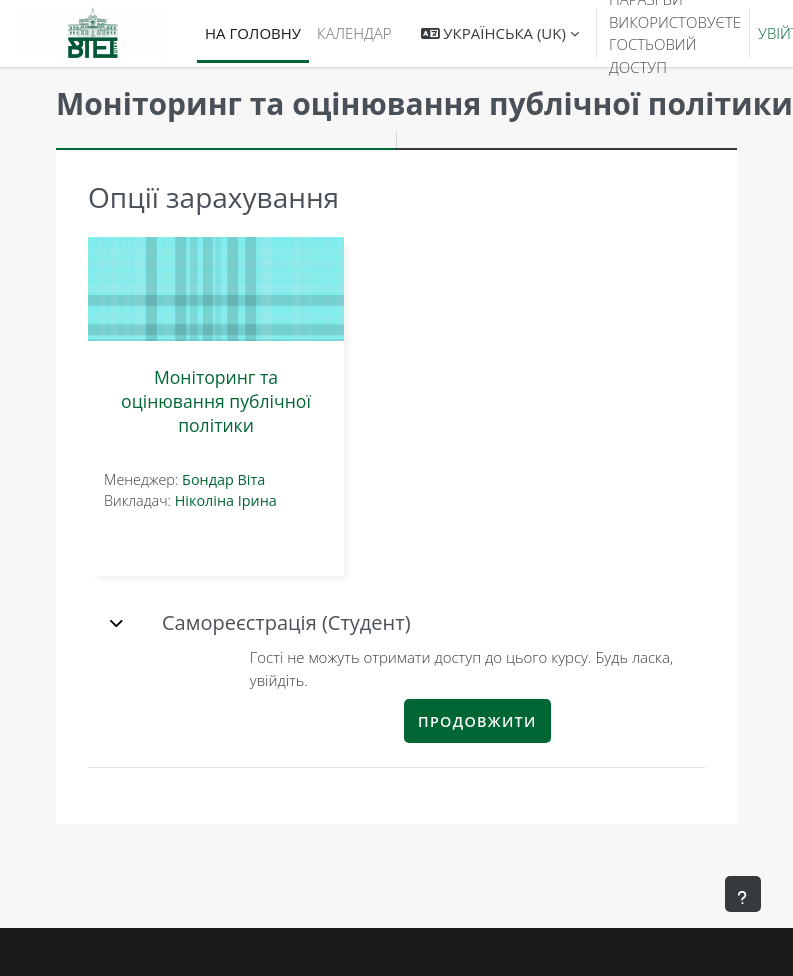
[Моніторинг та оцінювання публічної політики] (216, 289)
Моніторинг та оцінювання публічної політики (216, 401)
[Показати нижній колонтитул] (743, 894)
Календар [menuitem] (354, 33)
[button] (500, 33)
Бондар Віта (223, 479)
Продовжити (477, 721)
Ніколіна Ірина (226, 500)
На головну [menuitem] (253, 33)
